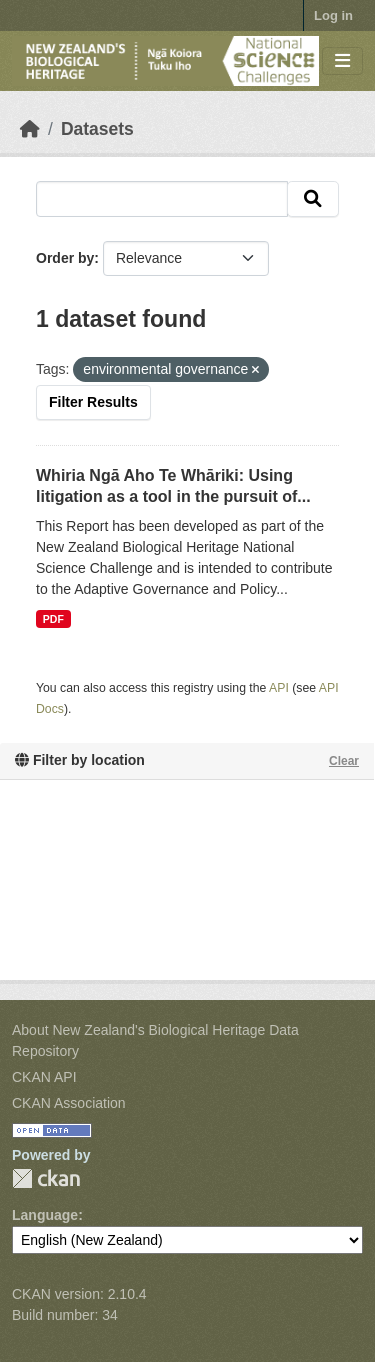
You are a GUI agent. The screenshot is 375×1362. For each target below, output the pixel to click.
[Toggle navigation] (342, 61)
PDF (53, 619)
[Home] (30, 129)
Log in (333, 15)
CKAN (46, 1178)
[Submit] (313, 199)
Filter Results (93, 402)
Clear (344, 761)
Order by (65, 258)
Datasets (97, 129)
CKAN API (44, 1077)
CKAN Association (69, 1103)
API (279, 688)
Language (45, 1215)
